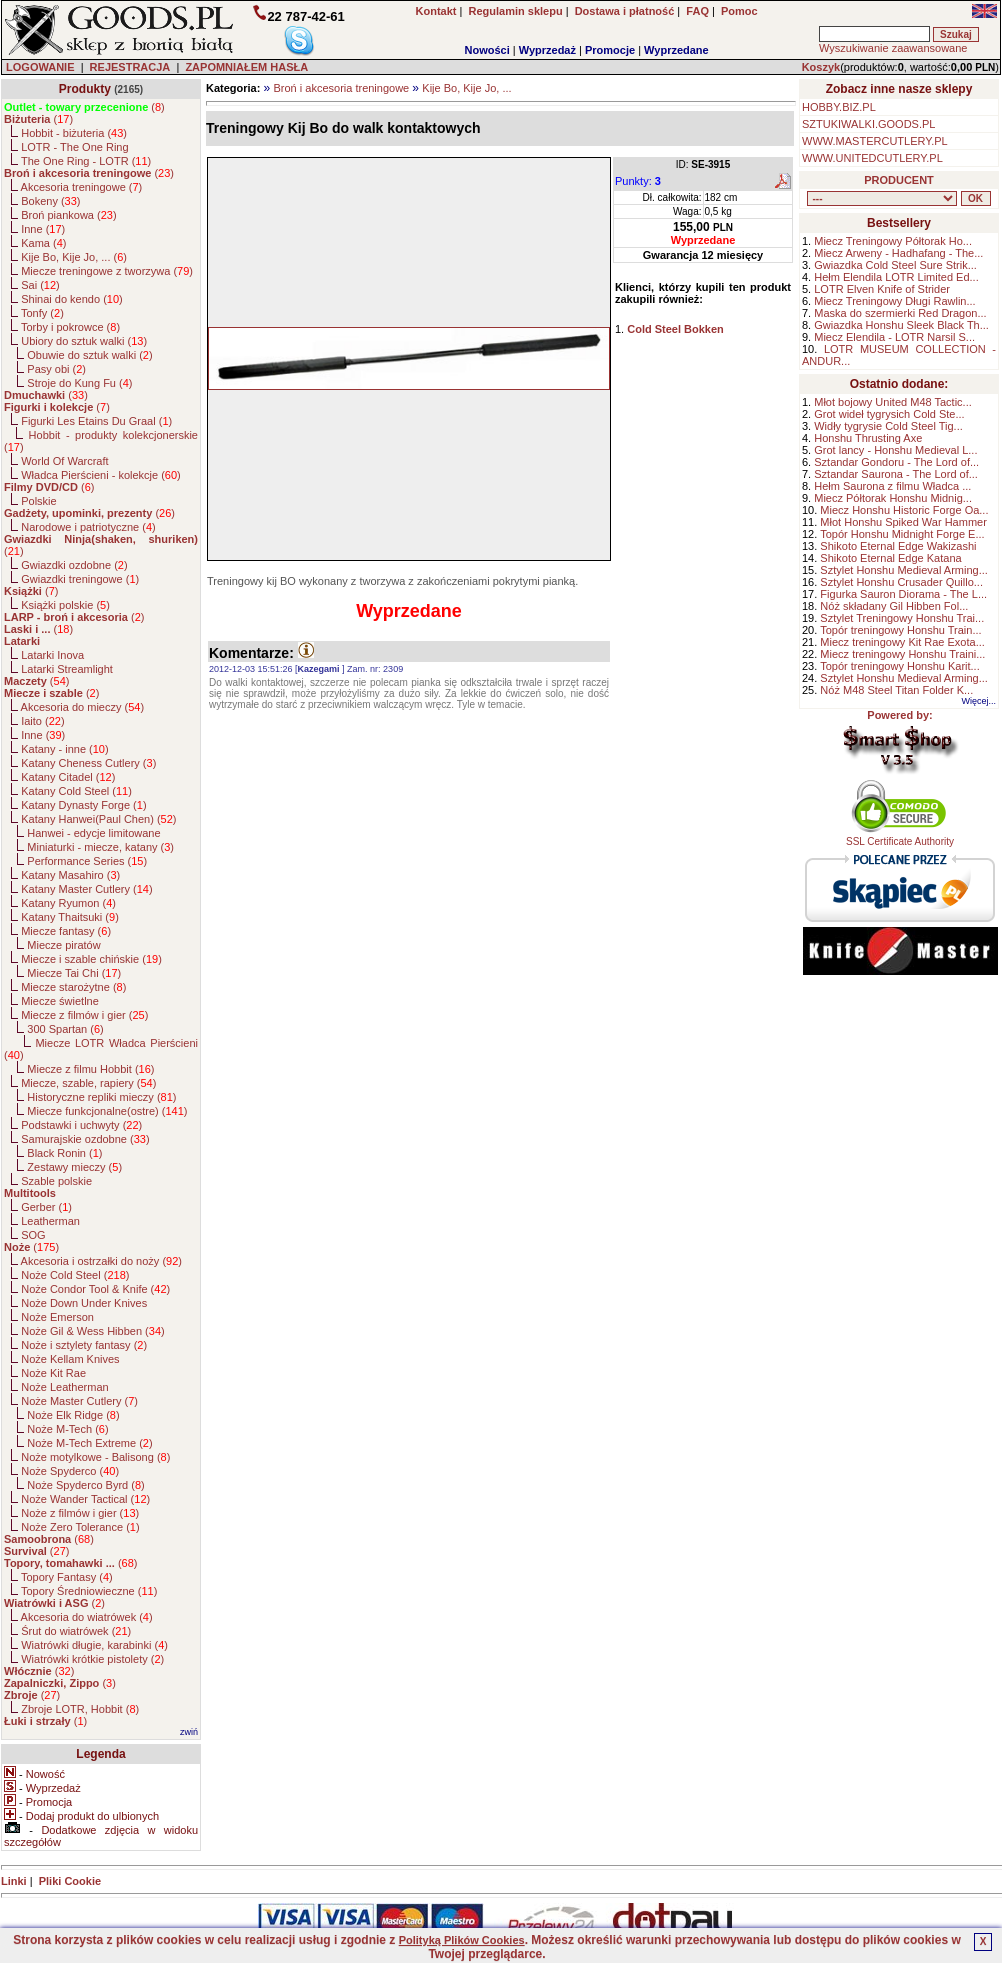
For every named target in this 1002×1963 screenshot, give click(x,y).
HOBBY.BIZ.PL (839, 107)
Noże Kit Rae (53, 1373)
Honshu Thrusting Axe (868, 438)
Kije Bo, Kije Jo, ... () (74, 257)
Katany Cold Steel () (76, 791)
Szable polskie (56, 1181)
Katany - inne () (64, 749)
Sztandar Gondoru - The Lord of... (896, 462)
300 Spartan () (65, 1029)
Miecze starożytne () (73, 987)
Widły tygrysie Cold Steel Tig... (888, 426)
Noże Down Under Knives (84, 1303)
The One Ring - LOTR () (86, 161)
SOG (33, 1235)
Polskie (38, 501)
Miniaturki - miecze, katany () (100, 847)
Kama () (43, 243)
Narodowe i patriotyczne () (88, 527)
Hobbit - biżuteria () (74, 133)
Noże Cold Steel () (75, 1275)
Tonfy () (42, 313)
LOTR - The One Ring (74, 147)
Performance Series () (87, 861)
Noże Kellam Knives (70, 1359)
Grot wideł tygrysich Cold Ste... (889, 414)
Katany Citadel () (68, 777)
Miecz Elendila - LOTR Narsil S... (894, 337)
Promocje (610, 50)
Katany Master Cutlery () (86, 889)
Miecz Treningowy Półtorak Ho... (893, 241)
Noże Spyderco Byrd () (85, 1485)
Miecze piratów (63, 945)
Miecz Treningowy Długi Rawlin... (894, 301)
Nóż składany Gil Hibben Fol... (894, 606)
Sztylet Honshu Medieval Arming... (904, 570)
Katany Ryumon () (68, 903)
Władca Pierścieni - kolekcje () (101, 475)
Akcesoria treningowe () (82, 187)
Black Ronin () (64, 1153)
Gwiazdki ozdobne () (74, 565)
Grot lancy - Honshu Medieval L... (895, 450)
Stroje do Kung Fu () (79, 383)
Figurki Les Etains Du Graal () (96, 421)
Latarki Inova (52, 655)
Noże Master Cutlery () (79, 1401)
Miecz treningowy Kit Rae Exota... (902, 642)
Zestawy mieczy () (74, 1167)
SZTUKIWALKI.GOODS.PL (868, 124)
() (84, 107)
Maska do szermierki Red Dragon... (900, 313)
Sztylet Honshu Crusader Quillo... (901, 582)
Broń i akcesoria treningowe (341, 88)
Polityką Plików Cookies (462, 1940)
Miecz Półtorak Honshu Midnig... (893, 498)
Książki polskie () (65, 605)
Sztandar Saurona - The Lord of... (896, 474)
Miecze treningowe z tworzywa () (107, 271)
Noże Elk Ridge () (73, 1415)
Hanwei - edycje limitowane (93, 833)
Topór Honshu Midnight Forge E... (902, 534)
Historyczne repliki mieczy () (101, 1097)
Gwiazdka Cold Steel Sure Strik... (895, 265)
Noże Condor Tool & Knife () (95, 1289)
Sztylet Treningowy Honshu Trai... (902, 618)
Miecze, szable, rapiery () (88, 1083)
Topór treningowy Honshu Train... (900, 630)
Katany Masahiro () (70, 875)
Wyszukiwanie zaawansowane (893, 48)
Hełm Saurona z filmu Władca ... (892, 486)
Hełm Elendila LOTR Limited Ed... (896, 277)
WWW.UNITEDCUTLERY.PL (872, 158)
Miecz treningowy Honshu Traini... (902, 654)
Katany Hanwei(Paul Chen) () (98, 819)
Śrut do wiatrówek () (76, 1631)
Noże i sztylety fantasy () (84, 1345)
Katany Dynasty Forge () (83, 805)
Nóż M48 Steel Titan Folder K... (896, 690)
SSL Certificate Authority (900, 837)
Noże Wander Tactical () (85, 1499)
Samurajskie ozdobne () (85, 1139)
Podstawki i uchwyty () (81, 1125)
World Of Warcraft (64, 461)
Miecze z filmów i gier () (84, 1015)
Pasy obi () (56, 369)
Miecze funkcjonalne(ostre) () (107, 1111)
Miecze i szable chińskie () (91, 959)
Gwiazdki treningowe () (80, 579)
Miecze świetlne (60, 1001)
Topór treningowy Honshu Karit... (900, 666)
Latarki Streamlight (67, 669)
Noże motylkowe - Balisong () (95, 1457)
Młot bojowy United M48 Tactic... (893, 402)
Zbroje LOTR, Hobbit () (80, 1709)
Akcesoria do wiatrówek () (87, 1617)
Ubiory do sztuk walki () (84, 341)
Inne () (43, 229)
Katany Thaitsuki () (70, 917)
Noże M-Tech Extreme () (89, 1443)
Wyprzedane (676, 50)
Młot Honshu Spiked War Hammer (903, 522)
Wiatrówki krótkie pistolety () (92, 1659)
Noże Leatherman (64, 1387)
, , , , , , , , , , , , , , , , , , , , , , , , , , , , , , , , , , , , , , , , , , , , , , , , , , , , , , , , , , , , (882, 198)
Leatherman (50, 1221)
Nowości (487, 50)
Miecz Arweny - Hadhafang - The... (898, 253)
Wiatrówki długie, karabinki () (94, 1645)
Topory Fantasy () (67, 1577)
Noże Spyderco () (70, 1471)
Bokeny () (50, 201)
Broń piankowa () (68, 215)
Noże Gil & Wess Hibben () (93, 1331)
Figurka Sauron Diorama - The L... (903, 594)
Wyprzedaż (547, 50)
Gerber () (46, 1207)
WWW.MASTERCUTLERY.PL (875, 141)
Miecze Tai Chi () (74, 973)
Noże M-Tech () (67, 1429)
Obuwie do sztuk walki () (89, 355)
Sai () (40, 285)
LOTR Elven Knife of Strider (882, 289)
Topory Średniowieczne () (89, 1591)
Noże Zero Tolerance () (80, 1527)
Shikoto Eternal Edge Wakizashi (898, 546)
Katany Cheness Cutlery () (88, 763)
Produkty (85, 89)
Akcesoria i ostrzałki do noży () (101, 1261)
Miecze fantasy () (66, 931)
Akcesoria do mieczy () (83, 707)
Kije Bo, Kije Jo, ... (466, 88)
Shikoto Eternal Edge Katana (890, 558)
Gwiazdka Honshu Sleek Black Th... (901, 325)
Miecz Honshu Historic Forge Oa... (904, 510)
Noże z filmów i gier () (80, 1513)
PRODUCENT (899, 180)
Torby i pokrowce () (70, 327)
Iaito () (42, 721)
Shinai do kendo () (72, 299)
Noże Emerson (57, 1317)
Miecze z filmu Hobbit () (90, 1069)
